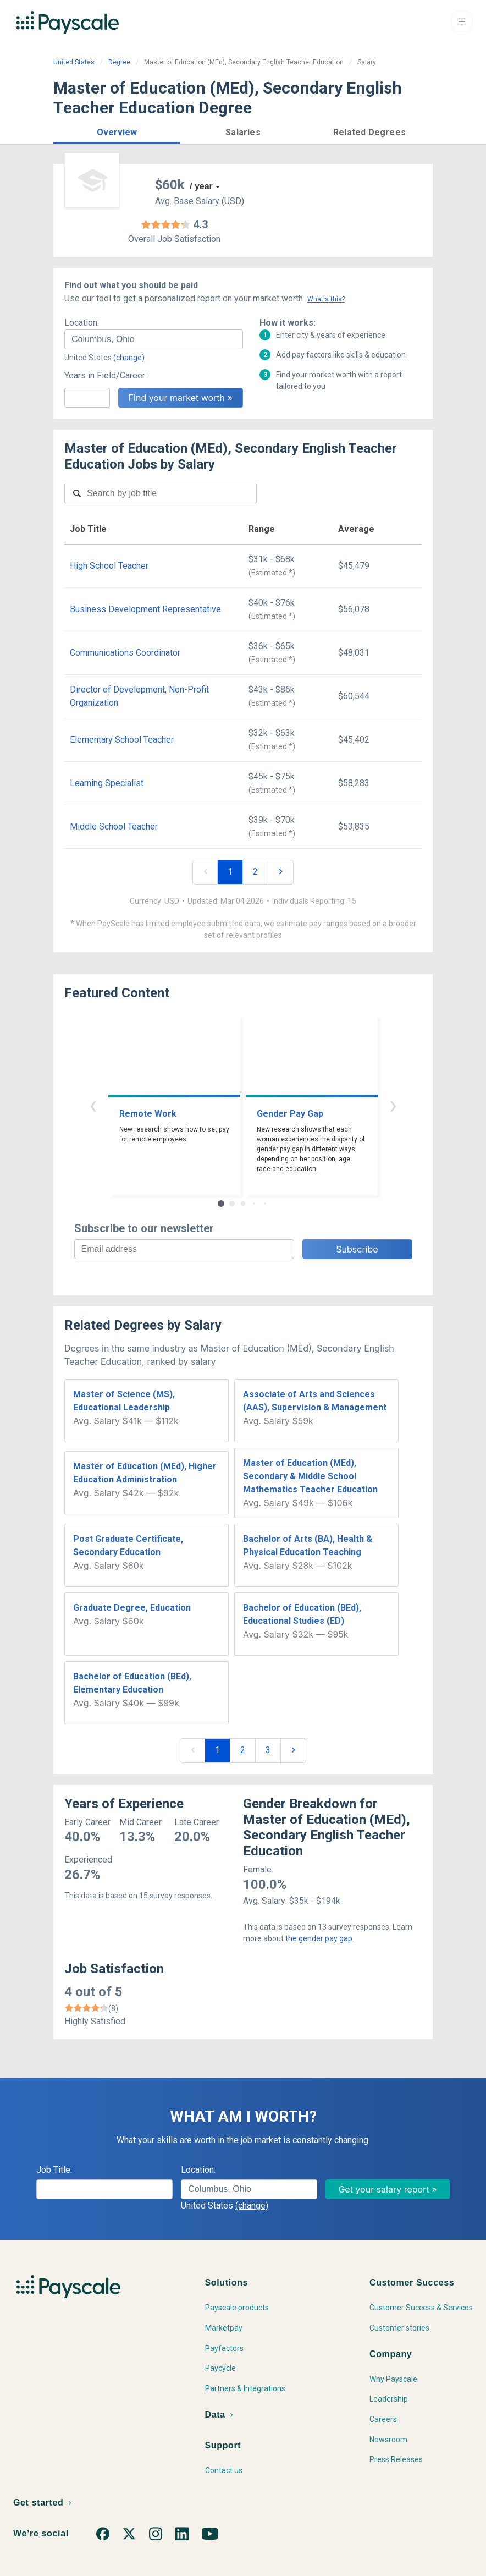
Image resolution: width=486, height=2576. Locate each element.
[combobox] (153, 339)
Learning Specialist (106, 783)
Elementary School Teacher (122, 739)
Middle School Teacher (114, 826)
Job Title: (54, 2170)
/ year (201, 186)
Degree (119, 62)
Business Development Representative (145, 609)
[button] (116, 131)
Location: (81, 322)
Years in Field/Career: (105, 375)
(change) (129, 357)
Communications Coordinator (125, 652)
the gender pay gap (318, 1938)
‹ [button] (93, 1105)
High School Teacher (109, 566)
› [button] (393, 1105)
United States (74, 62)
